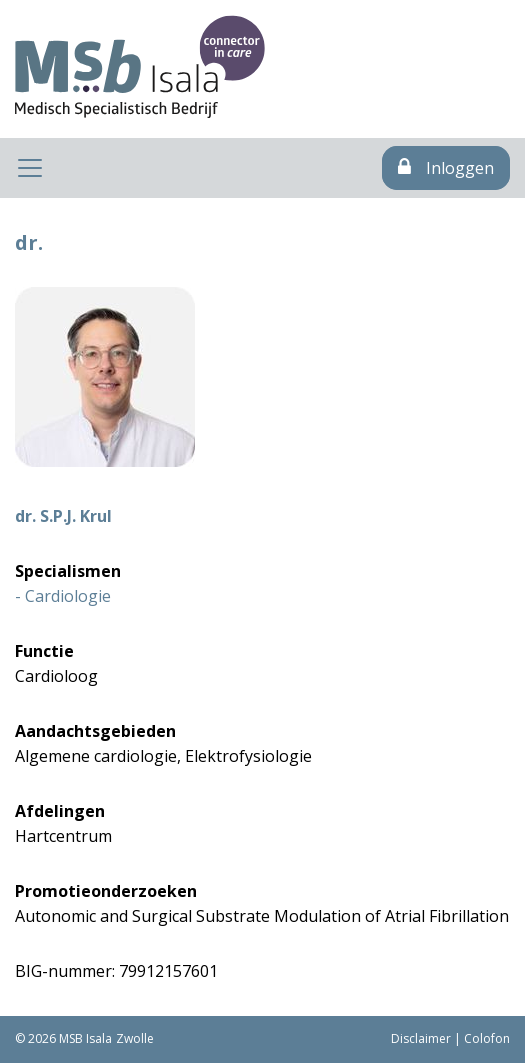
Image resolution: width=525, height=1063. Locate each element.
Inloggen (446, 168)
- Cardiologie (63, 596)
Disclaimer (421, 1038)
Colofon (487, 1038)
